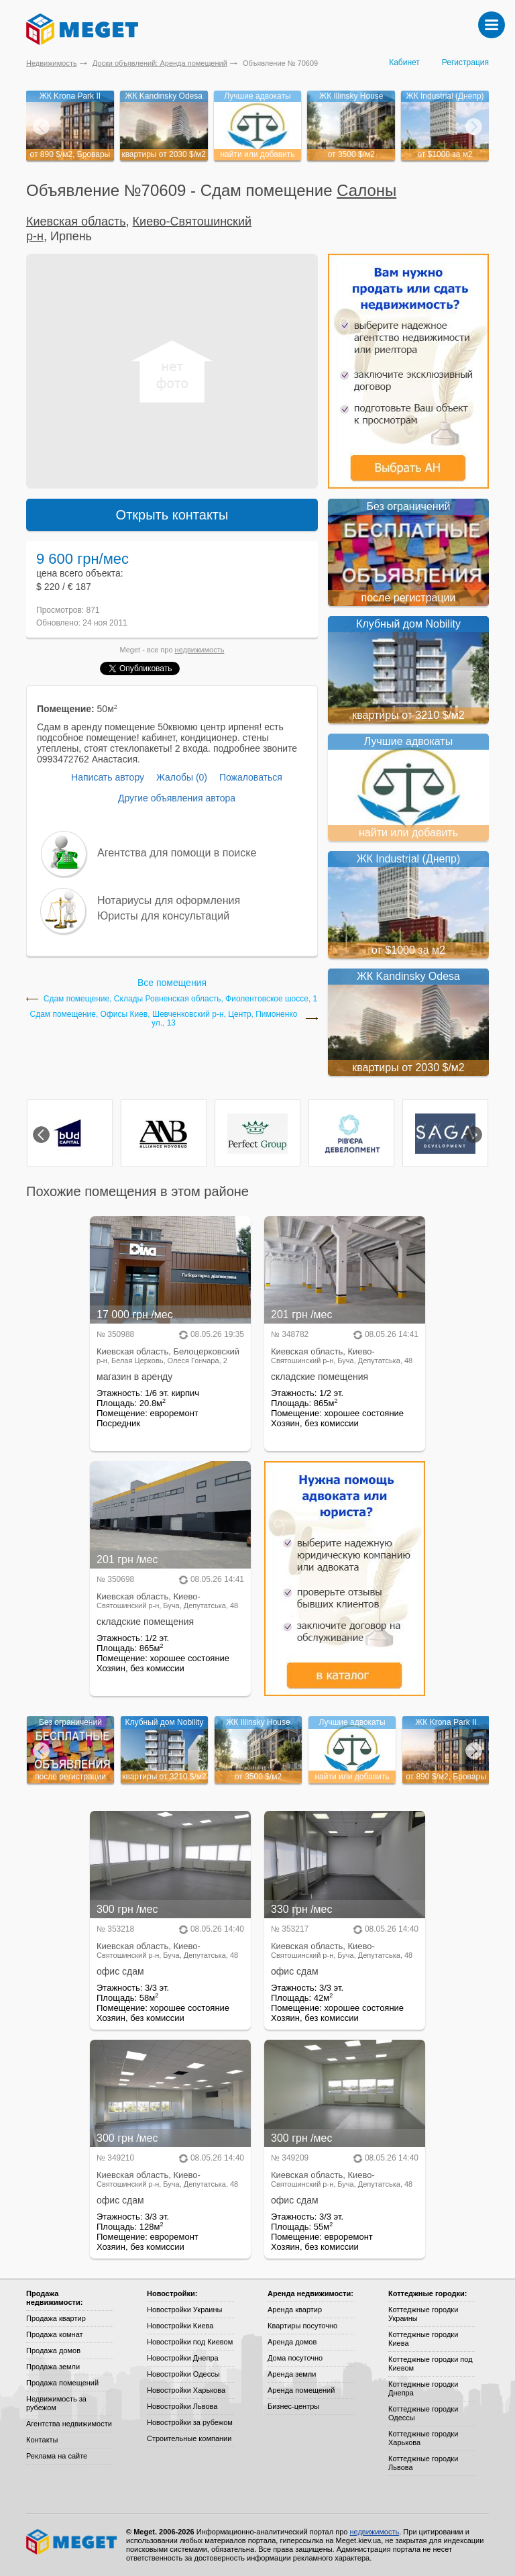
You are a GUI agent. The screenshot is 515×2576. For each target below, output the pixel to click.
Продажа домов (53, 2350)
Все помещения (172, 982)
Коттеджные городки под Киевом (430, 2363)
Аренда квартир (295, 2310)
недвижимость (200, 650)
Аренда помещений (301, 2390)
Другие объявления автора (176, 798)
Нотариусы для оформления (168, 900)
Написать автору (107, 777)
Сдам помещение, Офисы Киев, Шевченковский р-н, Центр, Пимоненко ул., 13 (164, 1019)
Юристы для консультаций (163, 916)
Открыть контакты (172, 514)
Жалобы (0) (181, 777)
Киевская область (76, 221)
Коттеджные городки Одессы (423, 2413)
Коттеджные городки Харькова (423, 2438)
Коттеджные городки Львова (423, 2463)
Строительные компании (189, 2438)
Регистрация (465, 62)
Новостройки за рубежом (190, 2422)
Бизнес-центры (293, 2406)
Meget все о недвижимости (72, 2542)
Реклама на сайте (56, 2456)
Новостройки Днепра (183, 2358)
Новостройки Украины (185, 2310)
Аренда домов (292, 2342)
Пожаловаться (250, 777)
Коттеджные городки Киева (423, 2338)
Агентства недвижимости (69, 2424)
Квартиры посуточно (302, 2326)
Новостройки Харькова (186, 2390)
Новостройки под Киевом (190, 2342)
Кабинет (404, 62)
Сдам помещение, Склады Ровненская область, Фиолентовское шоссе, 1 (181, 999)
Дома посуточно (295, 2358)
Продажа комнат (54, 2334)
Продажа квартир (56, 2318)
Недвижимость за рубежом (56, 2403)
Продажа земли (53, 2367)
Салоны (366, 190)
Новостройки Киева (180, 2326)
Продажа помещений (62, 2383)
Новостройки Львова (182, 2406)
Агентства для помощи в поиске (176, 852)
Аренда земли (292, 2374)
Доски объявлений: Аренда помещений (160, 63)
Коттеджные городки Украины (423, 2314)
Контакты (42, 2440)
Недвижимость (51, 63)
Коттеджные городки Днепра (423, 2388)
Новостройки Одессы (183, 2374)
